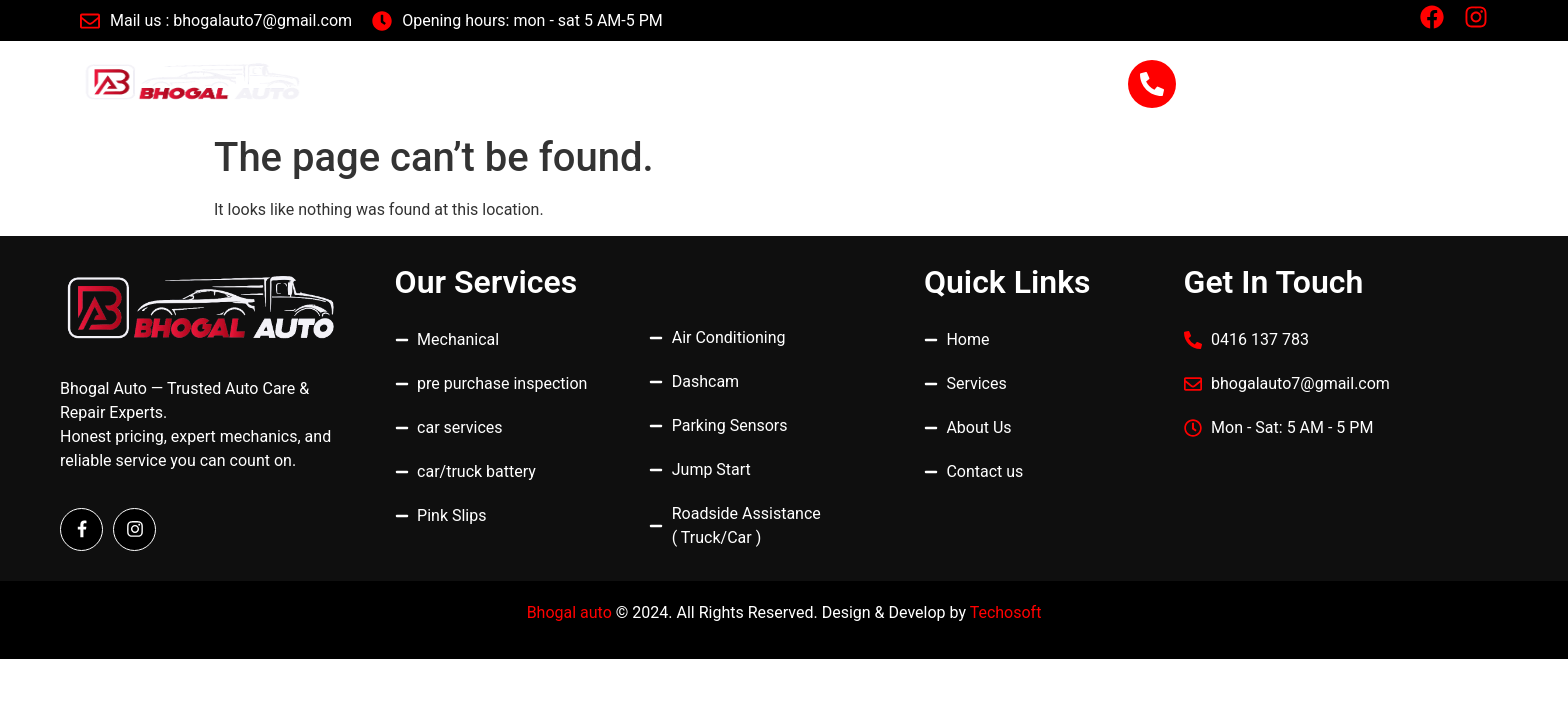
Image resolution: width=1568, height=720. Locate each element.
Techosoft (1006, 612)
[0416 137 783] (1152, 84)
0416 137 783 (1277, 73)
